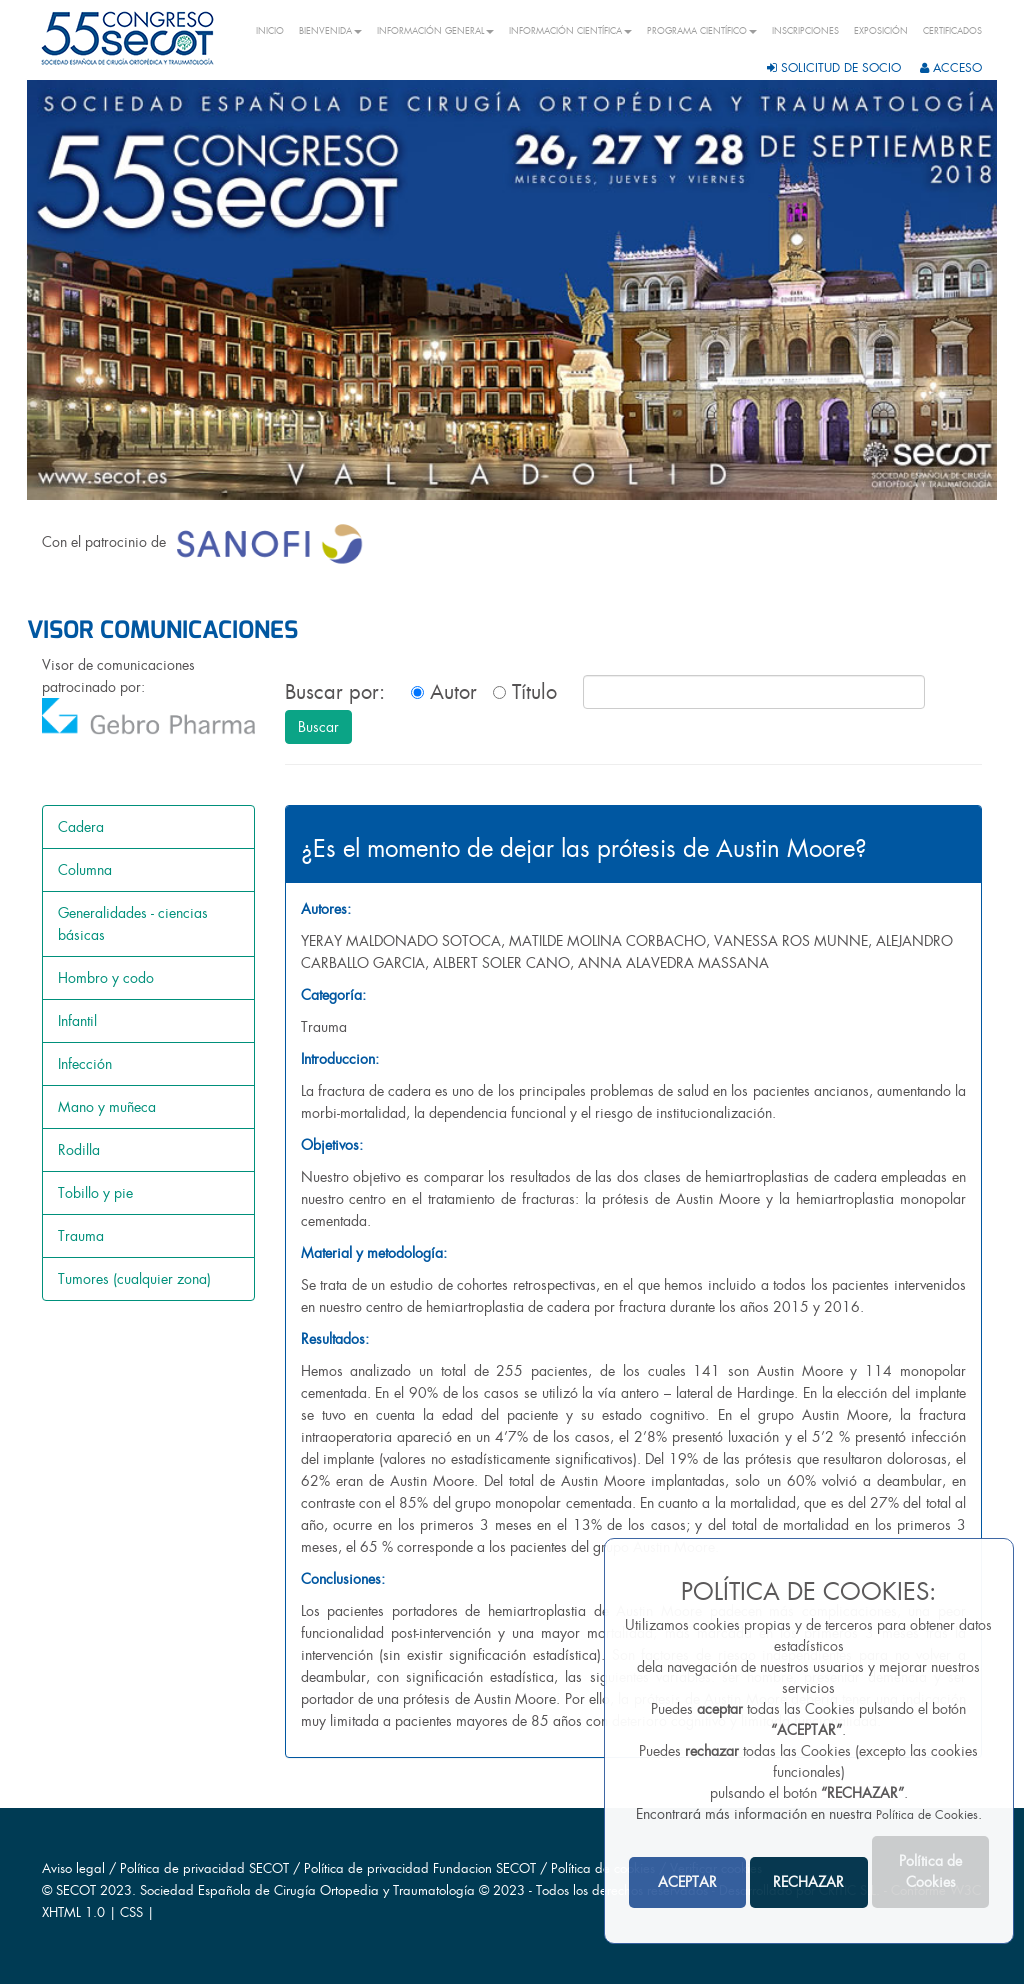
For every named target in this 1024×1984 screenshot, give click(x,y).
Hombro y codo (106, 978)
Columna (85, 870)
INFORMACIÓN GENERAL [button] (435, 31)
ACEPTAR (687, 1882)
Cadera (81, 827)
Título (525, 692)
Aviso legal (73, 1868)
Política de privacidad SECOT (204, 1868)
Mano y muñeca (107, 1107)
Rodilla (79, 1150)
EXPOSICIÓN (881, 31)
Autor (444, 692)
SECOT (76, 1890)
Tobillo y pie (95, 1193)
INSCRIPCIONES (805, 31)
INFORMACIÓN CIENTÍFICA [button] (570, 31)
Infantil (77, 1021)
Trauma (81, 1236)
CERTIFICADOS (952, 31)
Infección (85, 1064)
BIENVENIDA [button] (330, 31)
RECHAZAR (808, 1882)
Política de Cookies (927, 1815)
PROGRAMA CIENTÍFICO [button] (702, 31)
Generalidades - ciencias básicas (133, 924)
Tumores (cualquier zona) (134, 1279)
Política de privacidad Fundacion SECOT (420, 1868)
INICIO (270, 31)
